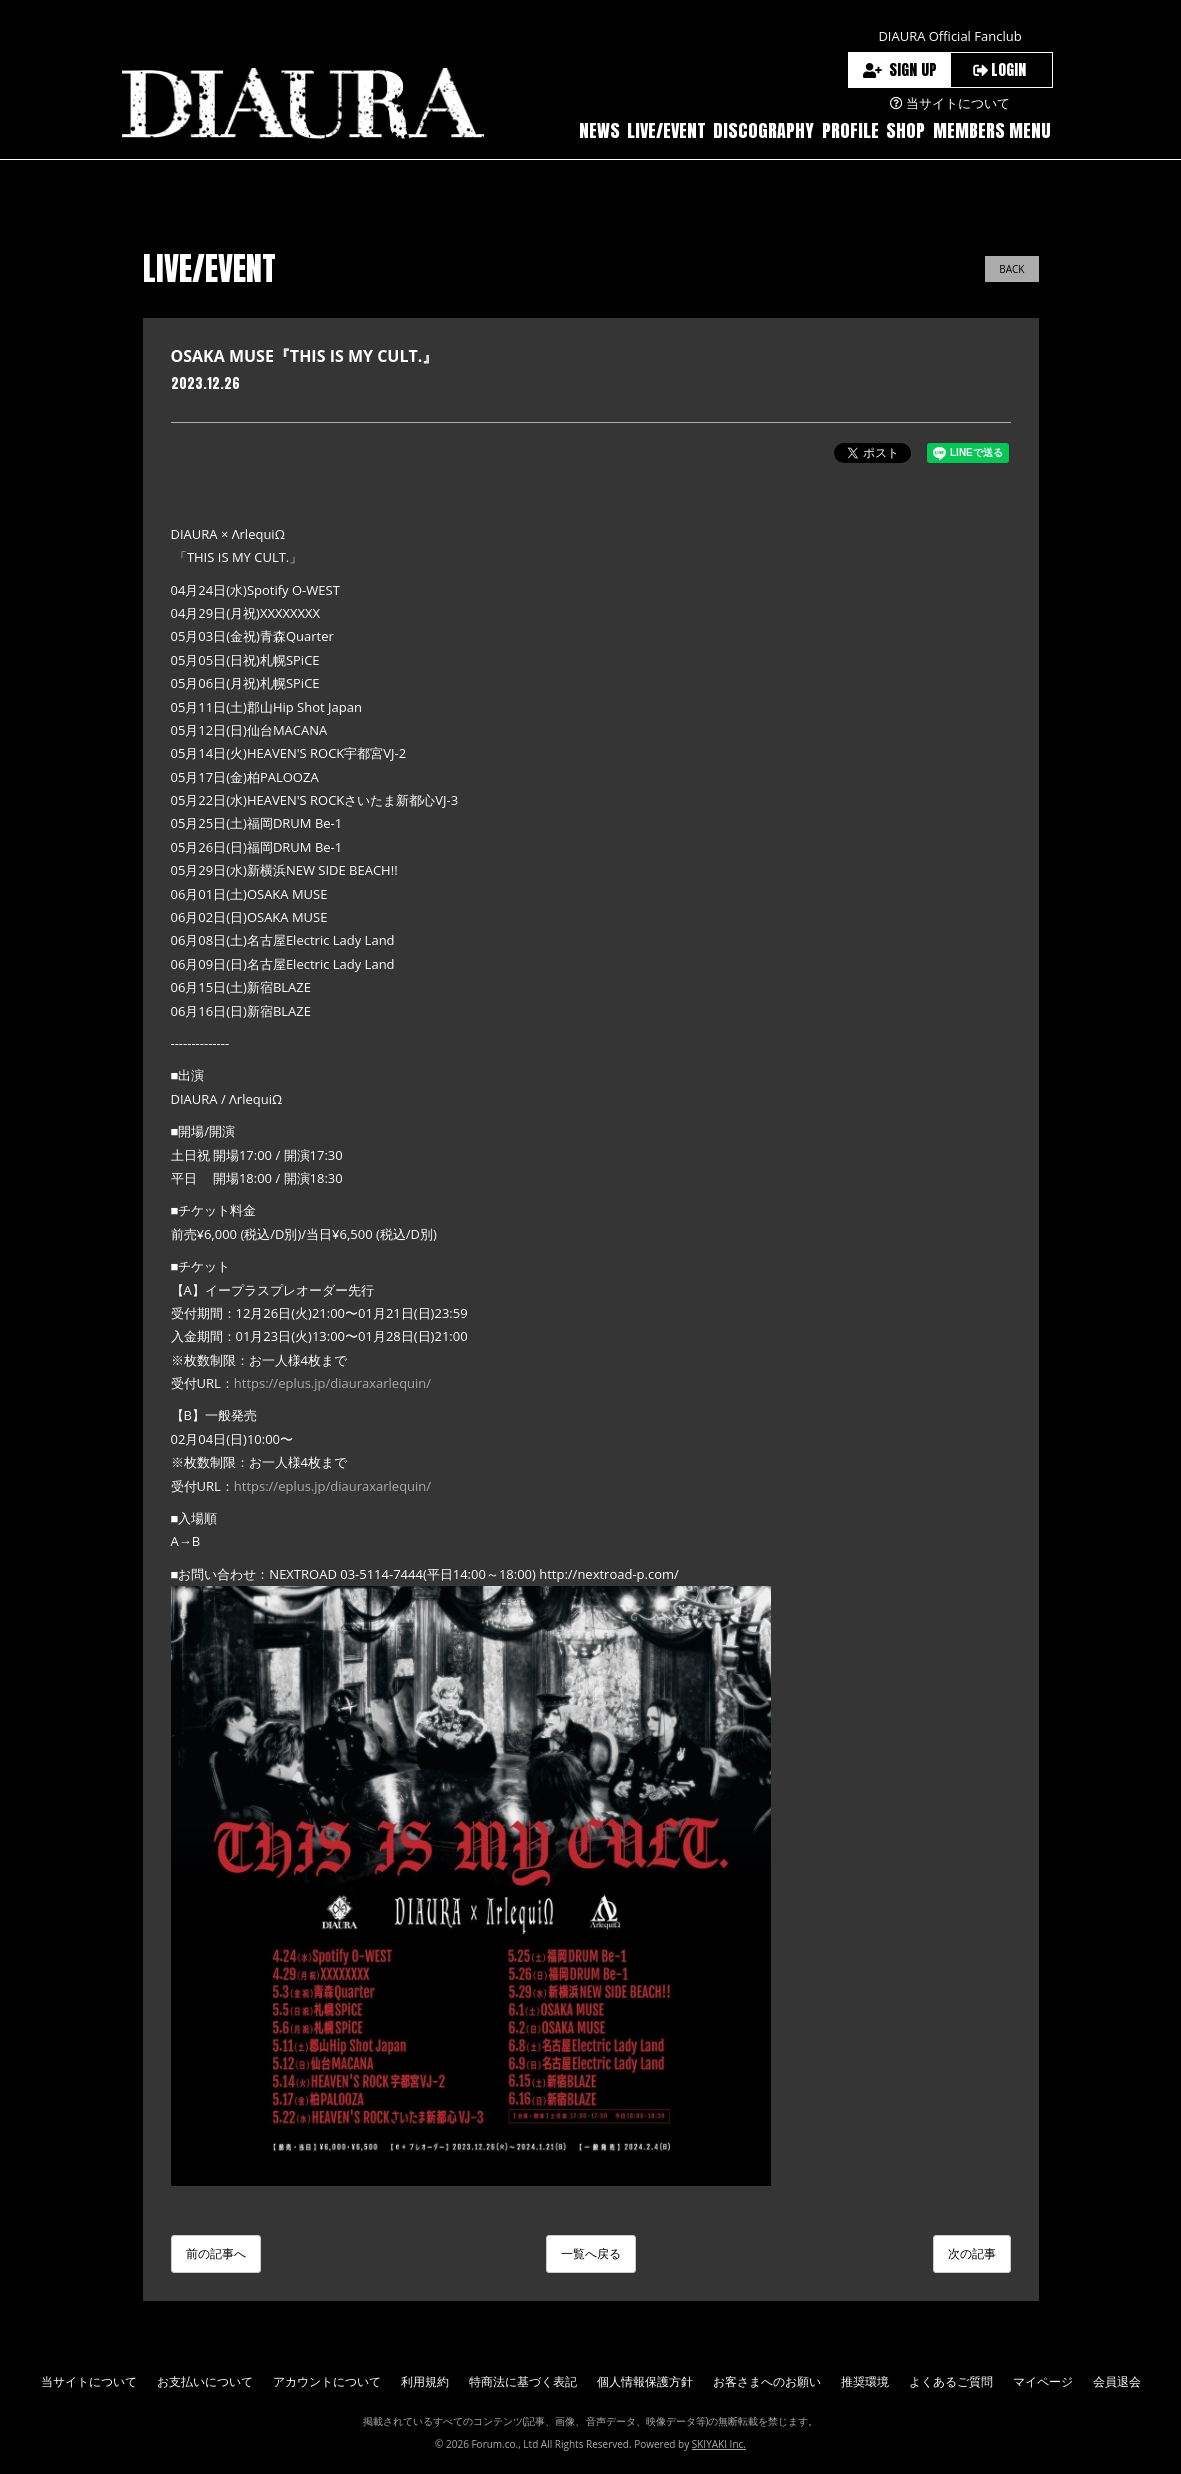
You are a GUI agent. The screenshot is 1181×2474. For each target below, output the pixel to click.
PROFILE (850, 130)
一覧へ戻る (591, 2253)
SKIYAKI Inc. (719, 2444)
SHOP (905, 130)
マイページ (1043, 2381)
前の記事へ (216, 2253)
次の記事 (972, 2253)
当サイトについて (89, 2381)
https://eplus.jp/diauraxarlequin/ (332, 1383)
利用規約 (425, 2381)
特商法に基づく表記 (523, 2381)
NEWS (599, 130)
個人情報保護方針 (645, 2381)
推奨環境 (865, 2381)
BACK (1011, 269)
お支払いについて (205, 2381)
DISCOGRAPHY (763, 130)
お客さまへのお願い (767, 2381)
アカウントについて (327, 2381)
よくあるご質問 (951, 2381)
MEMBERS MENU (992, 130)
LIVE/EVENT (666, 130)
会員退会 (1117, 2381)
